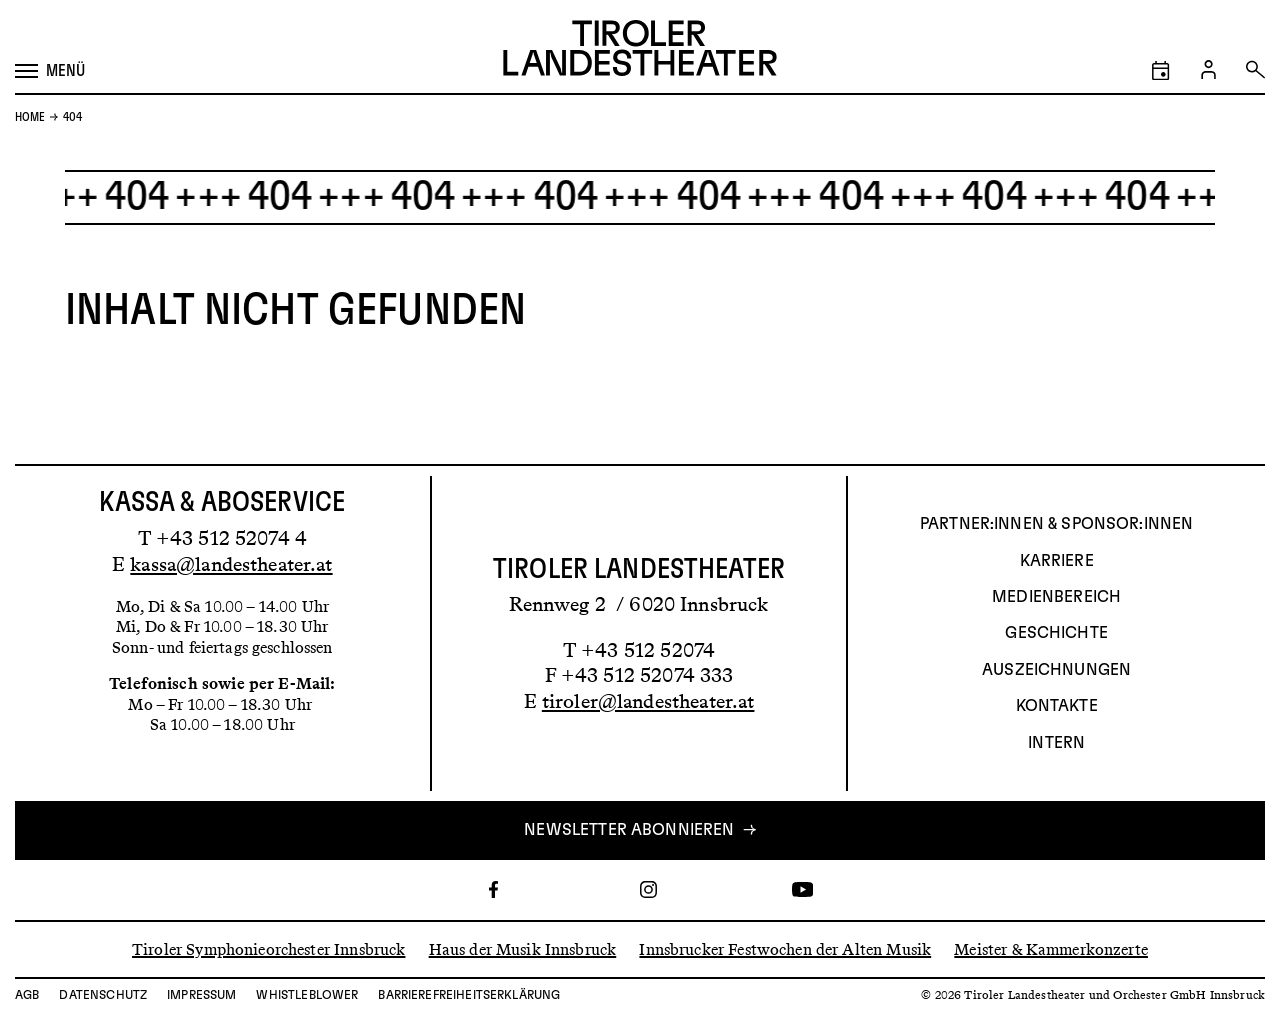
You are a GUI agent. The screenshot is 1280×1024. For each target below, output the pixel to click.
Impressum (201, 995)
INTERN (1056, 743)
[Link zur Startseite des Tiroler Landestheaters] (640, 50)
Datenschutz (103, 995)
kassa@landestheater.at (231, 564)
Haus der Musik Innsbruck (523, 948)
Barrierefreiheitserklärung (469, 995)
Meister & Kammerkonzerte (1051, 948)
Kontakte (1057, 706)
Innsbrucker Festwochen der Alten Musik (785, 948)
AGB (27, 995)
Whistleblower (307, 995)
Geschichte (1056, 633)
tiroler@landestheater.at (648, 701)
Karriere (1057, 561)
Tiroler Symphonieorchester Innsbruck (268, 948)
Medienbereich (1056, 597)
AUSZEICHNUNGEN (1056, 670)
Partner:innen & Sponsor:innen (1056, 524)
